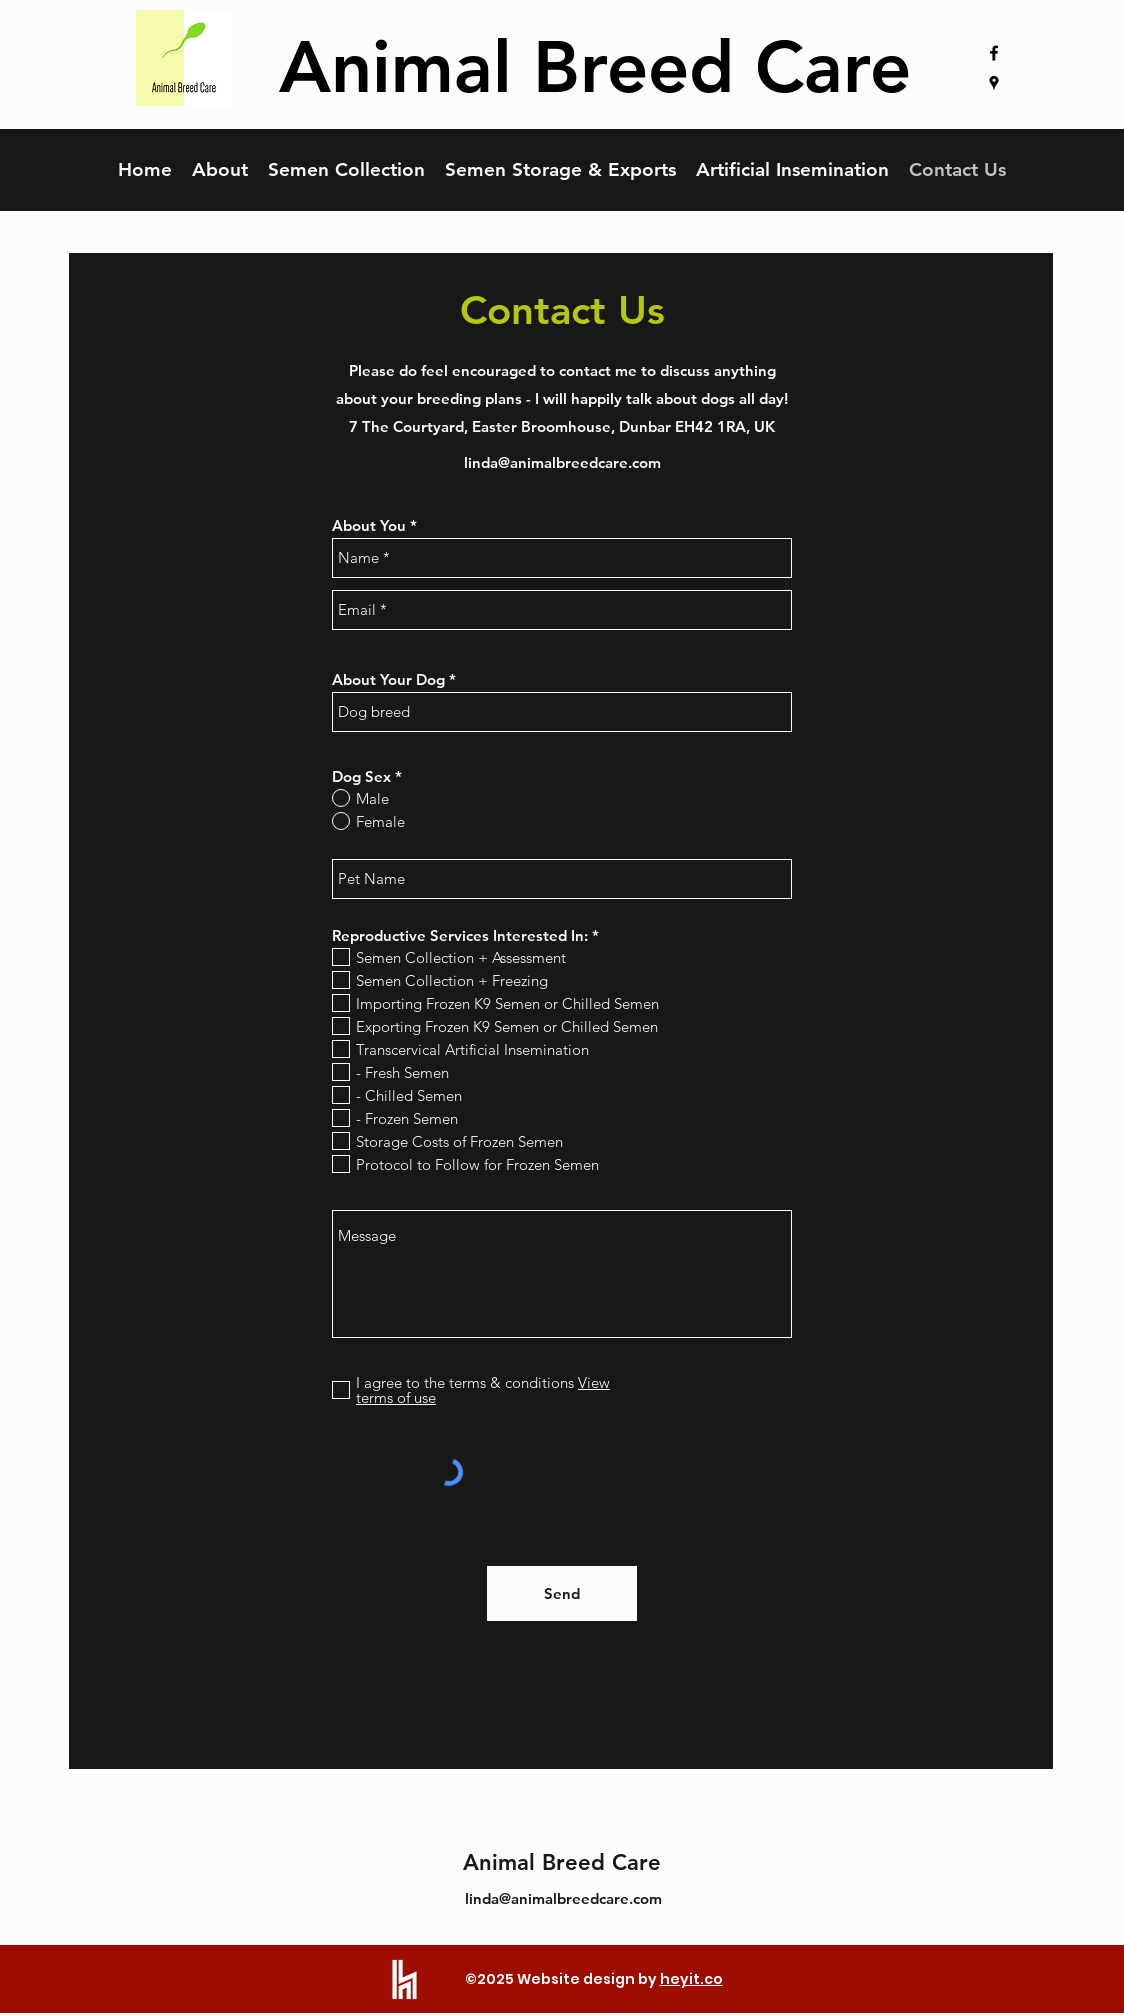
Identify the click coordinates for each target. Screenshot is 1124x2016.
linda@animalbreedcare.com (562, 462)
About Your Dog (388, 679)
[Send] (562, 1593)
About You (369, 525)
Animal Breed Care (562, 1862)
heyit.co (691, 1979)
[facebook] (994, 53)
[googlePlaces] (994, 83)
